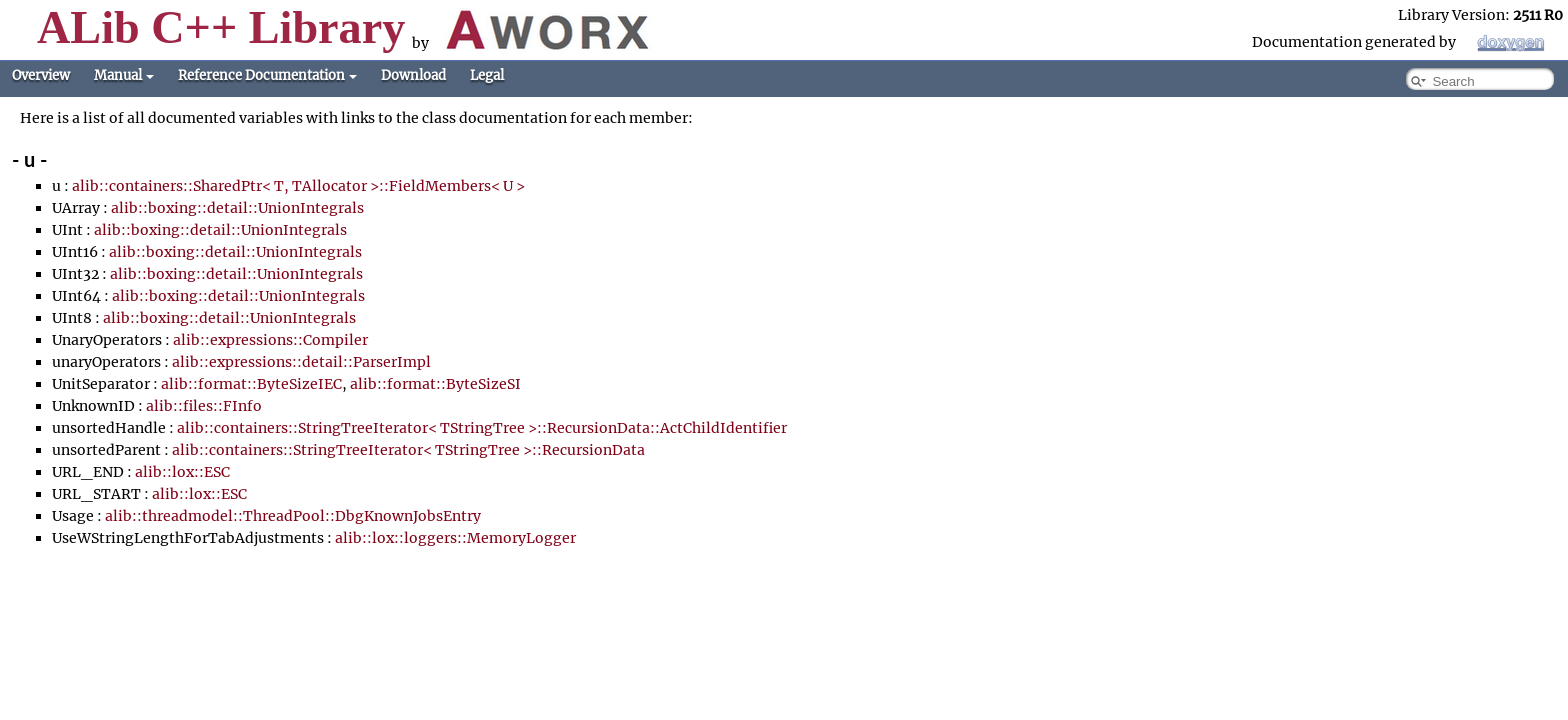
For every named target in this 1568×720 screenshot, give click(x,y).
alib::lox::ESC (182, 472)
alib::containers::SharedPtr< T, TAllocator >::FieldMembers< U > (298, 186)
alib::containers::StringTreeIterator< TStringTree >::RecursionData (408, 450)
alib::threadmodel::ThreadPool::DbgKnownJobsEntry (293, 516)
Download (413, 75)
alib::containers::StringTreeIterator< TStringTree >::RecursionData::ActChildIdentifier (482, 428)
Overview (41, 75)
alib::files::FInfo (204, 406)
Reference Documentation (267, 75)
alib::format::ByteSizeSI (435, 384)
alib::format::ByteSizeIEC (251, 384)
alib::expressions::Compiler (270, 340)
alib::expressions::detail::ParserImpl (301, 362)
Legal (487, 75)
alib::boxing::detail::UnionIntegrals (237, 208)
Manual (124, 75)
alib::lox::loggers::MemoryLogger (455, 538)
